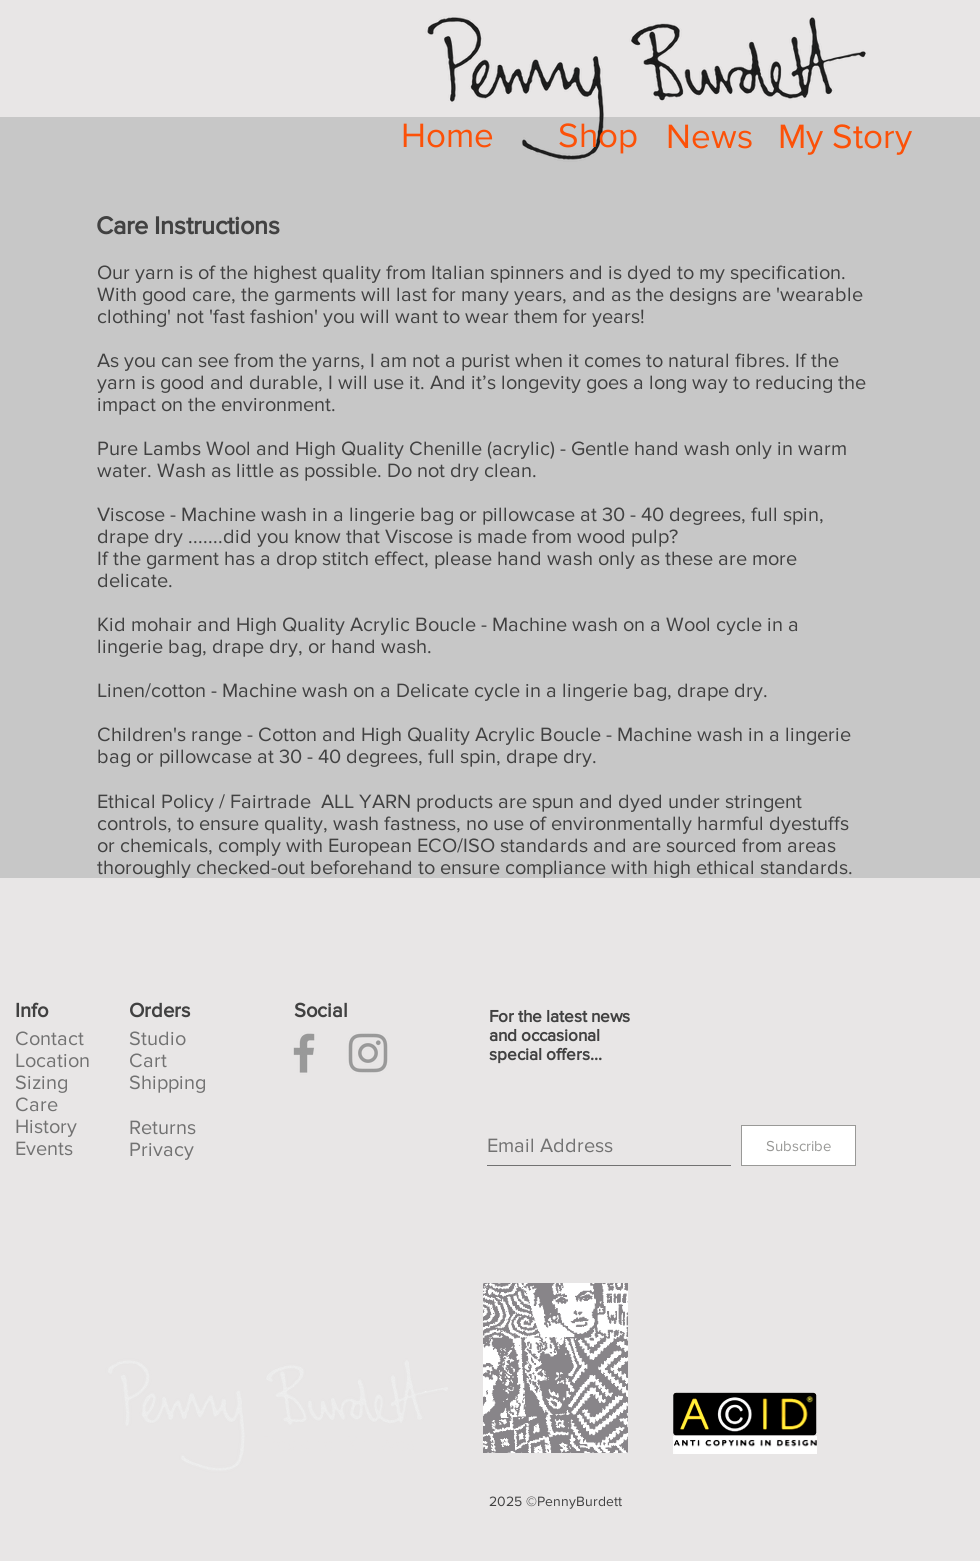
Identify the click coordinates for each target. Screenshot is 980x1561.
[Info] (72, 1010)
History (46, 1126)
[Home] (447, 135)
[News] (709, 136)
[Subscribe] (798, 1145)
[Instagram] (368, 1053)
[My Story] (844, 136)
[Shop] (597, 135)
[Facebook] (304, 1053)
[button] (186, 1010)
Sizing (41, 1082)
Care (36, 1104)
